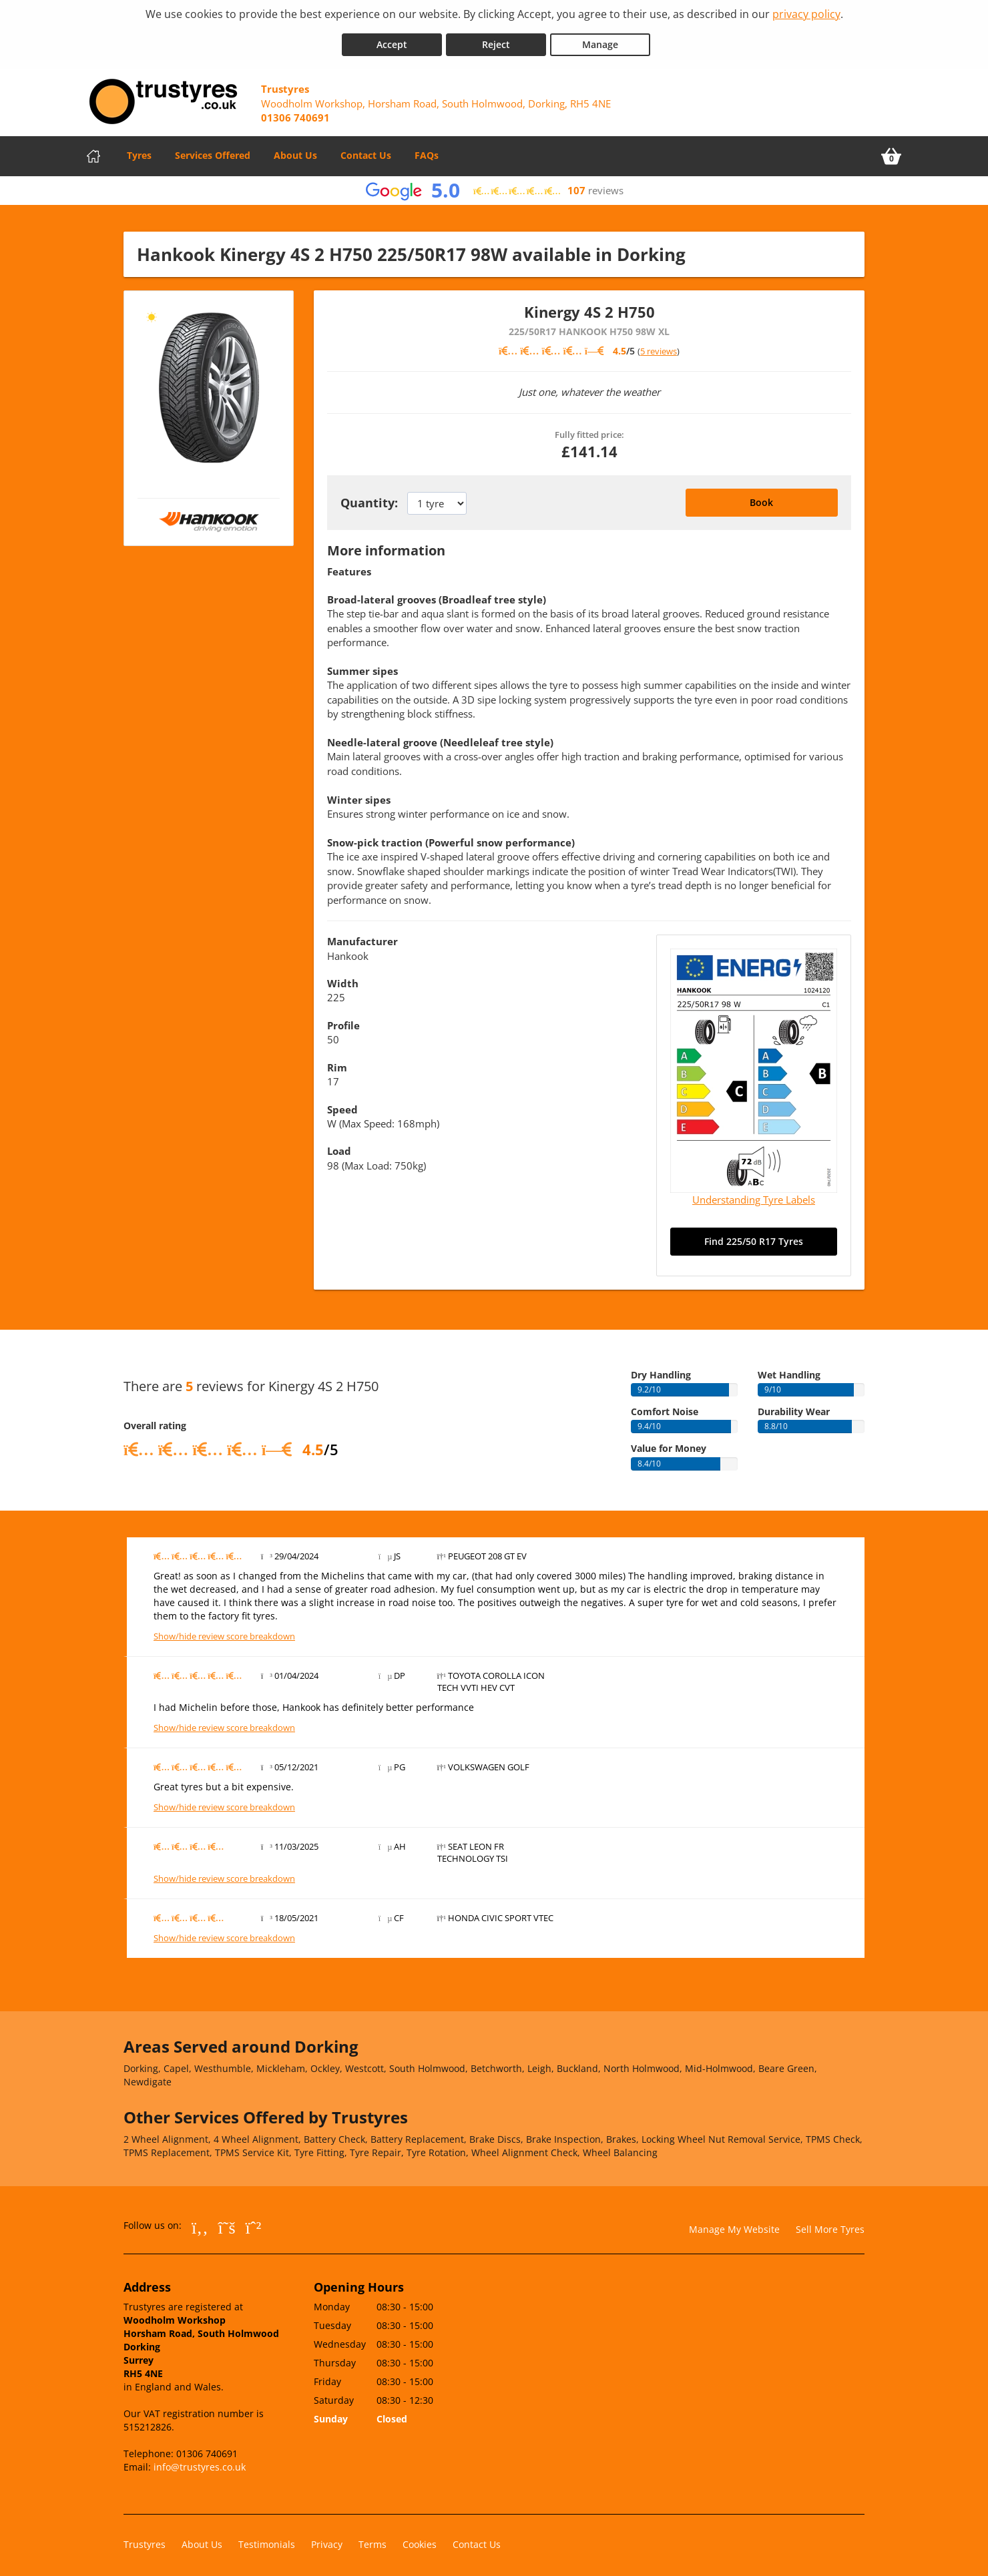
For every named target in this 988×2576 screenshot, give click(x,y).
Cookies (420, 2539)
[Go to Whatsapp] (254, 2222)
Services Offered (212, 150)
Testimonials (266, 2539)
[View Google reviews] (494, 185)
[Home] (93, 151)
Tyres (139, 150)
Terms (372, 2539)
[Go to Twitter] (227, 2222)
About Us (295, 150)
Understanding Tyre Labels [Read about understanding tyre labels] (753, 1194)
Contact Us (365, 150)
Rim (337, 1062)
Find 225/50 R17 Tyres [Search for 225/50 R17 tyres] (753, 1236)
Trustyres (144, 2539)
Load (339, 1145)
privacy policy (806, 14)
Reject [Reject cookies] (496, 39)
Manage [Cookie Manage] (600, 39)
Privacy (326, 2539)
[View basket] (891, 151)
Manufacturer (362, 936)
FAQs (427, 150)
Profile (343, 1020)
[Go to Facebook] (200, 2222)
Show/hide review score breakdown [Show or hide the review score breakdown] (224, 1631)
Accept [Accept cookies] (392, 39)
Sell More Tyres (830, 2224)
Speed (342, 1103)
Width (342, 978)
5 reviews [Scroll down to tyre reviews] (658, 346)
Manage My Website (734, 2224)
